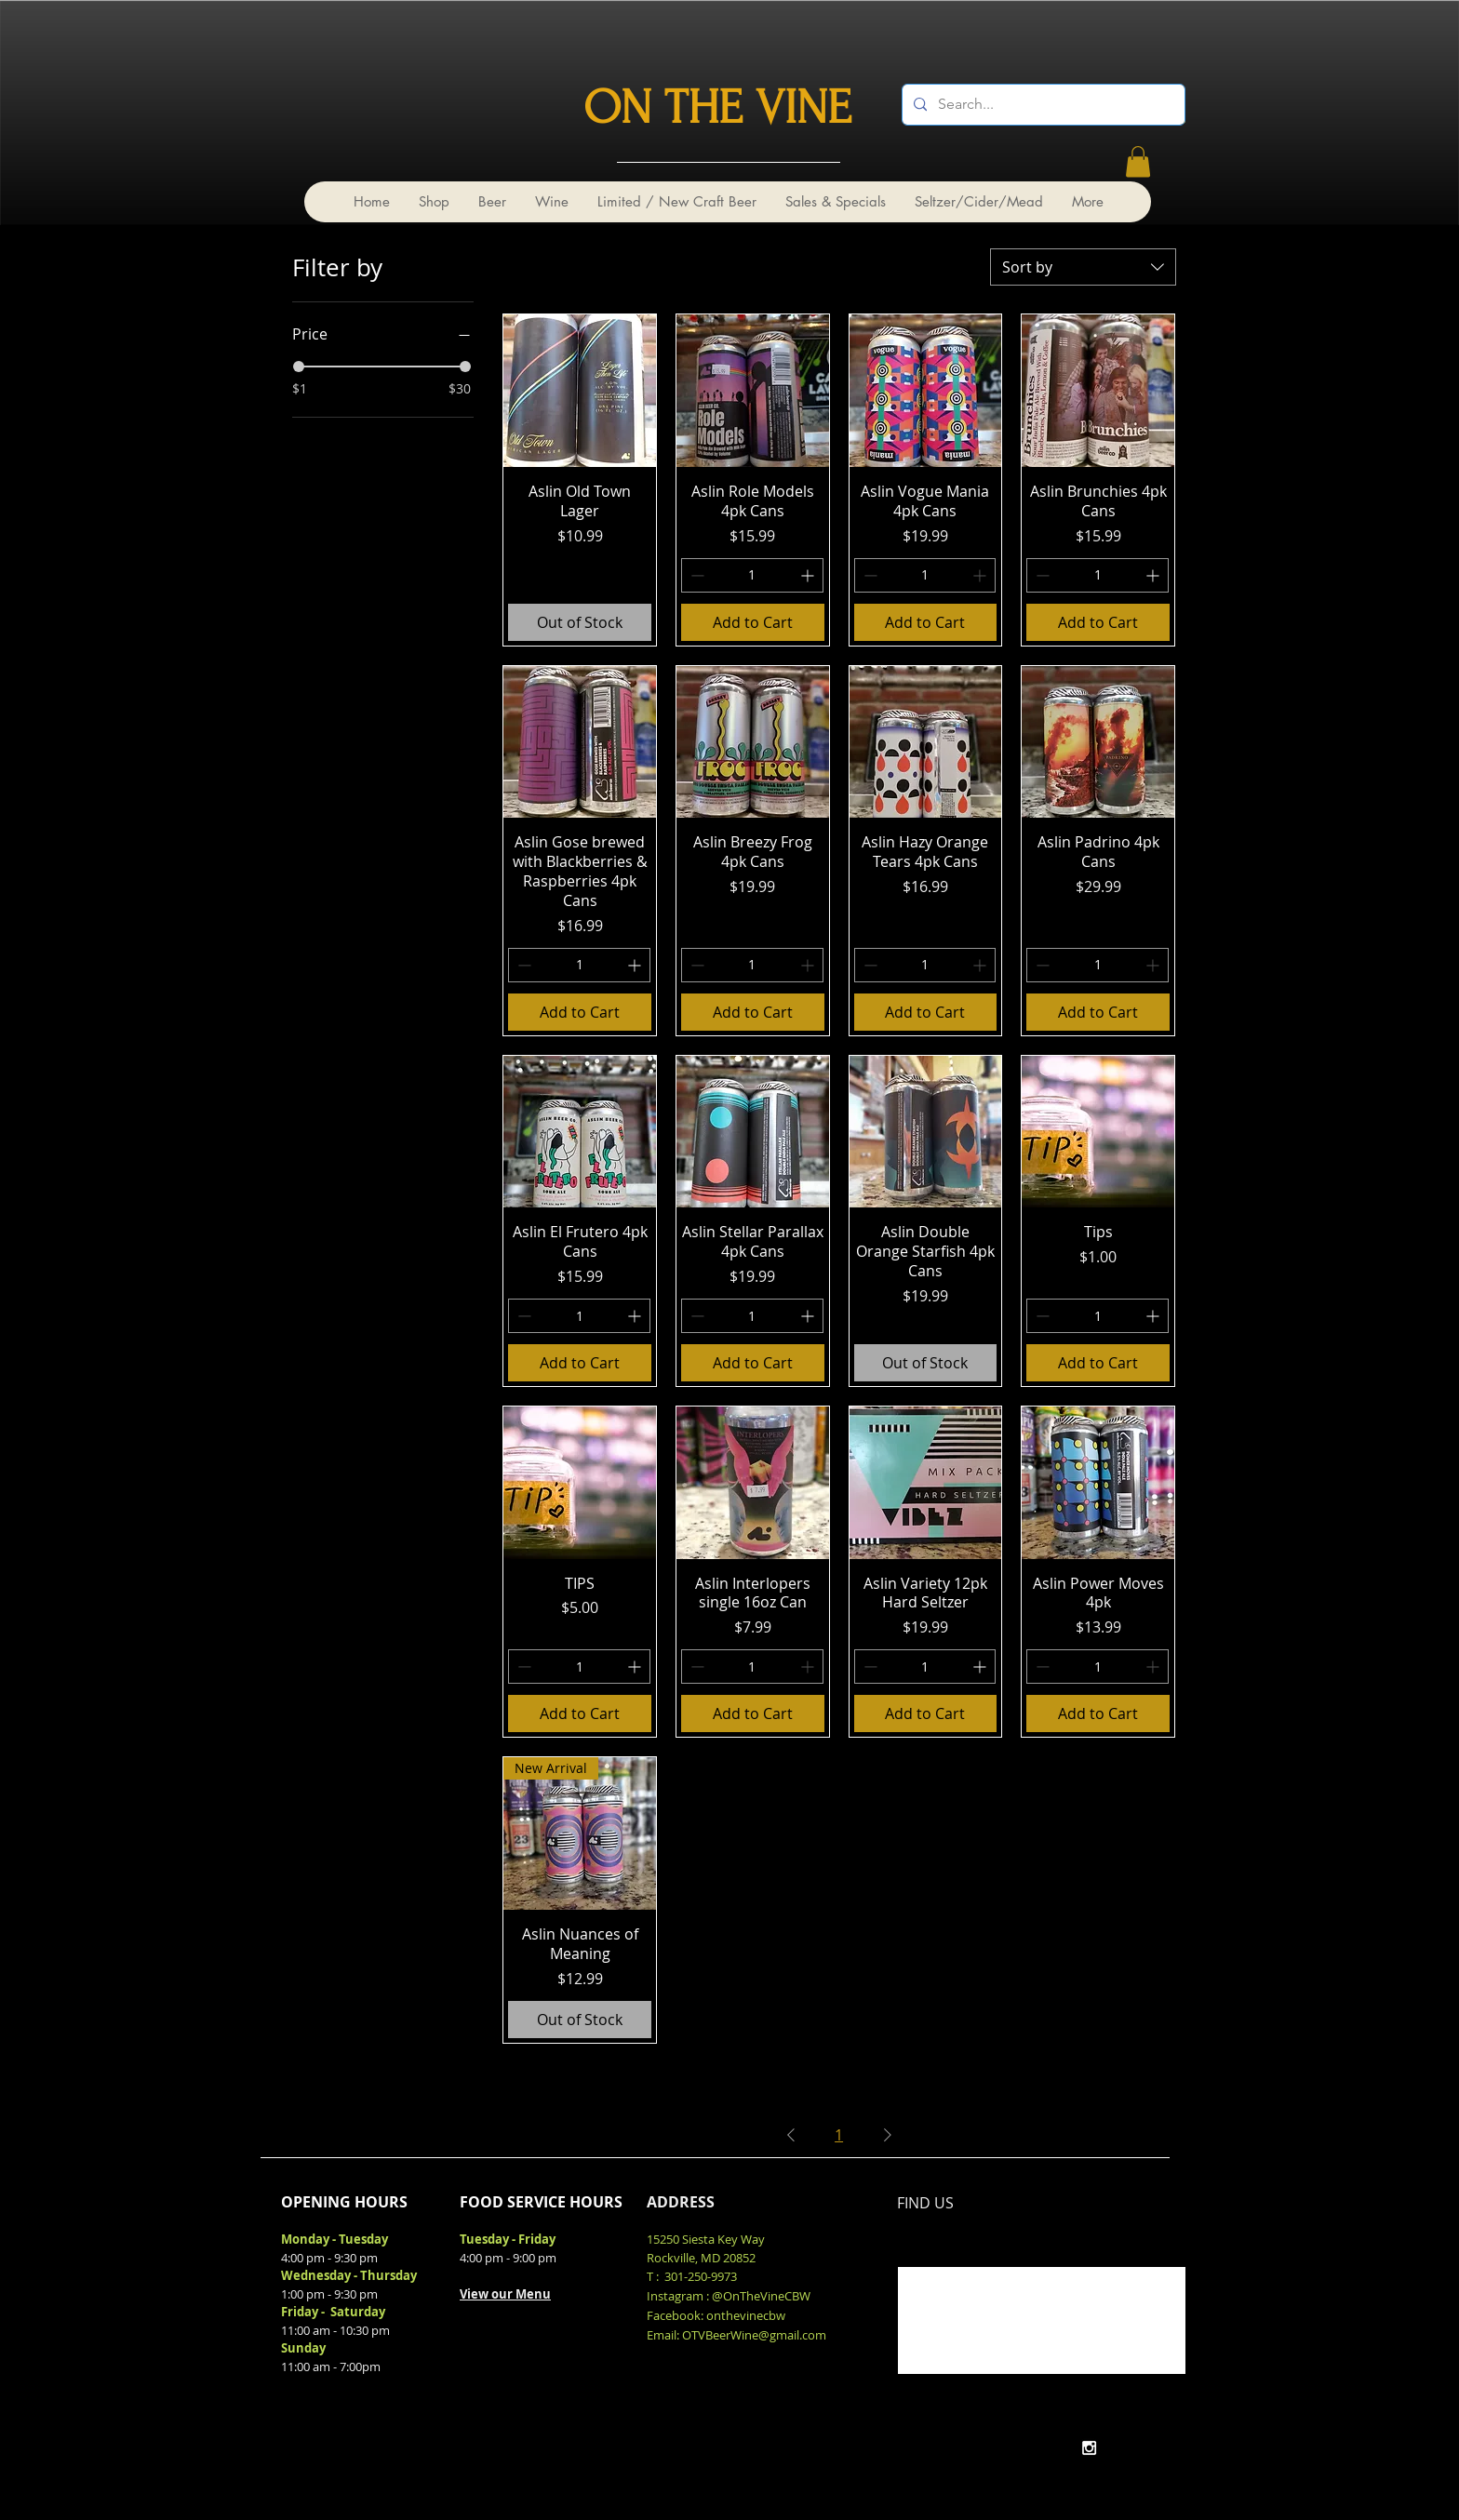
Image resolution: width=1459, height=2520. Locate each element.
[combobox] (1083, 267)
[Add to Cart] (752, 622)
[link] (1138, 161)
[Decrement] (695, 575)
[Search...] (1041, 105)
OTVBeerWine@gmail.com (754, 2335)
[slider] (299, 366)
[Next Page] (888, 2134)
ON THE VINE (717, 108)
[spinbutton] (752, 575)
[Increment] (809, 575)
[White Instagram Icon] (1089, 2448)
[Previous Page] (791, 2134)
